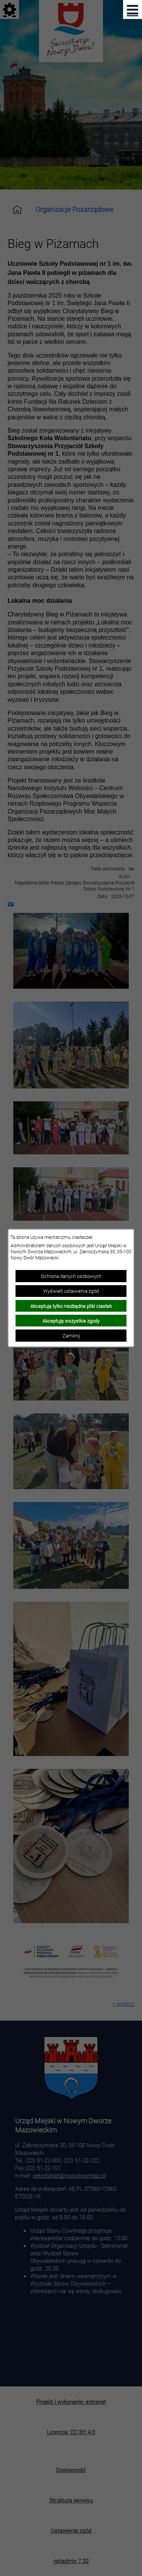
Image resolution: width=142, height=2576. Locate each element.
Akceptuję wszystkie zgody (71, 1320)
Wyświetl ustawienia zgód (71, 1290)
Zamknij (71, 1335)
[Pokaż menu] (132, 9)
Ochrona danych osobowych (71, 1276)
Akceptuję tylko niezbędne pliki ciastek (71, 1306)
